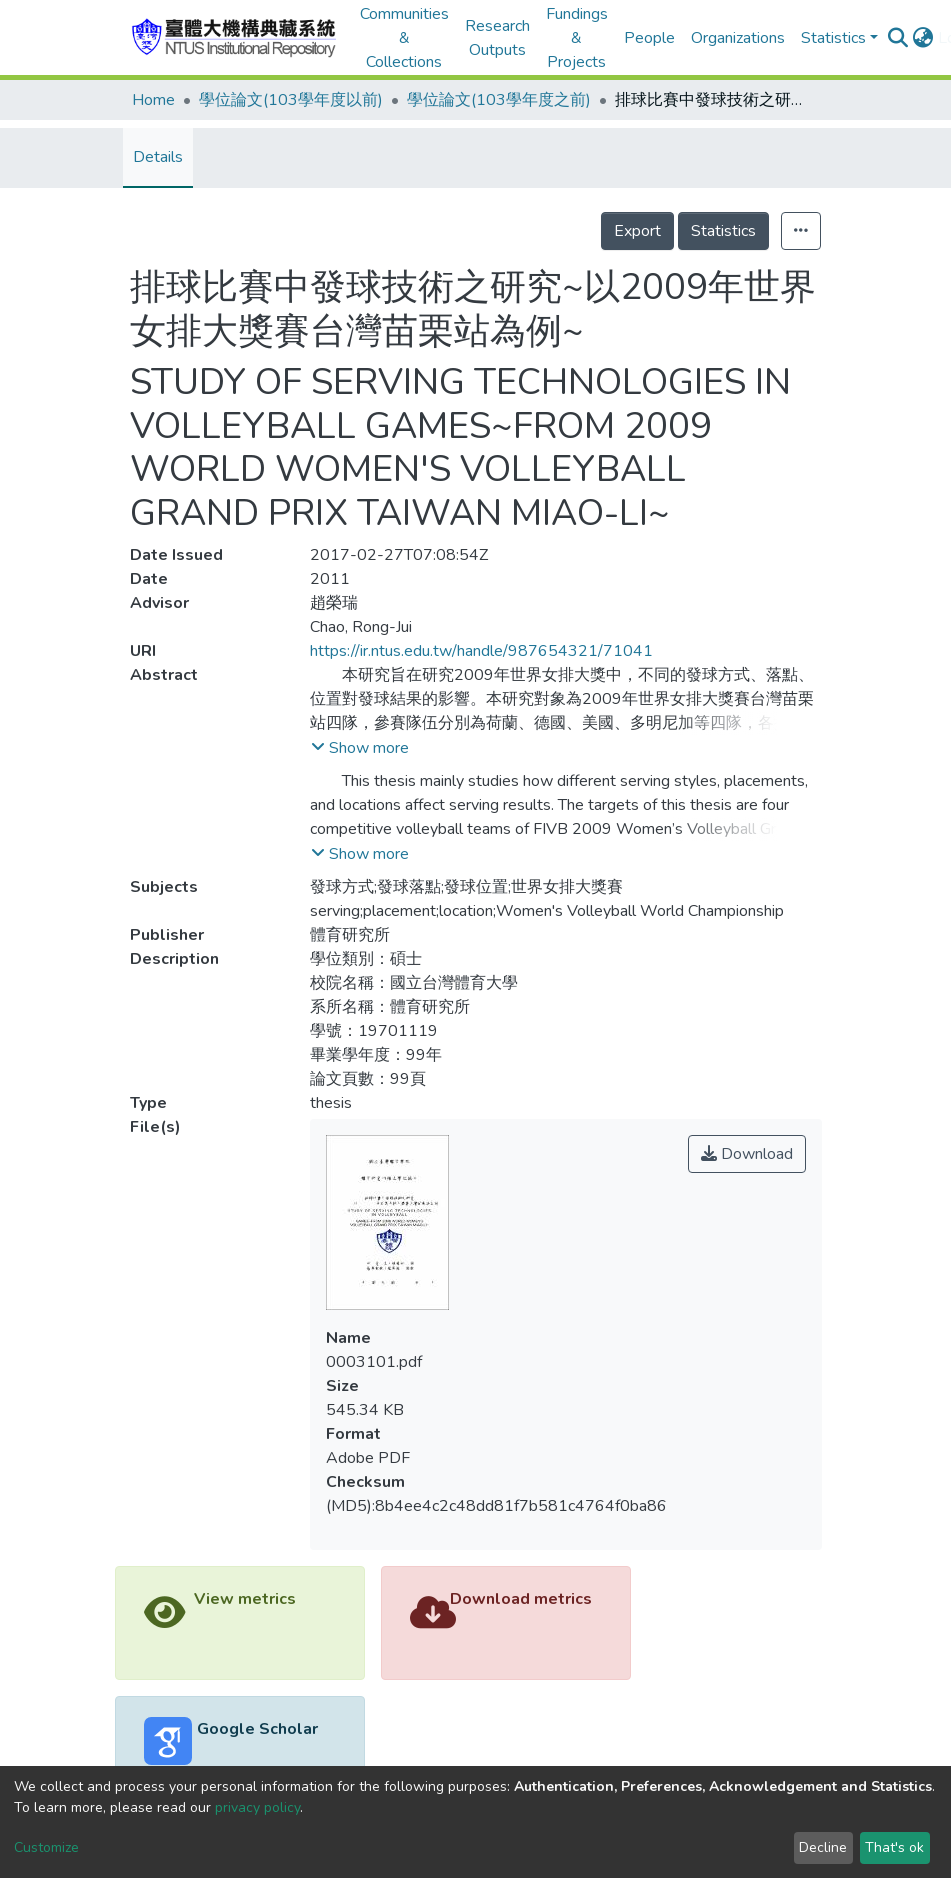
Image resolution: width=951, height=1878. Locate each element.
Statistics (723, 231)
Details (158, 157)
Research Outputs (497, 38)
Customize (46, 1847)
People (649, 38)
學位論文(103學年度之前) (499, 100)
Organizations (738, 38)
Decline (823, 1847)
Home (153, 100)
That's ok (894, 1847)
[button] (923, 38)
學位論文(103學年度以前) (291, 100)
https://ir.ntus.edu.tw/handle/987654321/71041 (481, 651)
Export (637, 231)
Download (747, 1154)
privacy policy (257, 1807)
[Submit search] (898, 38)
